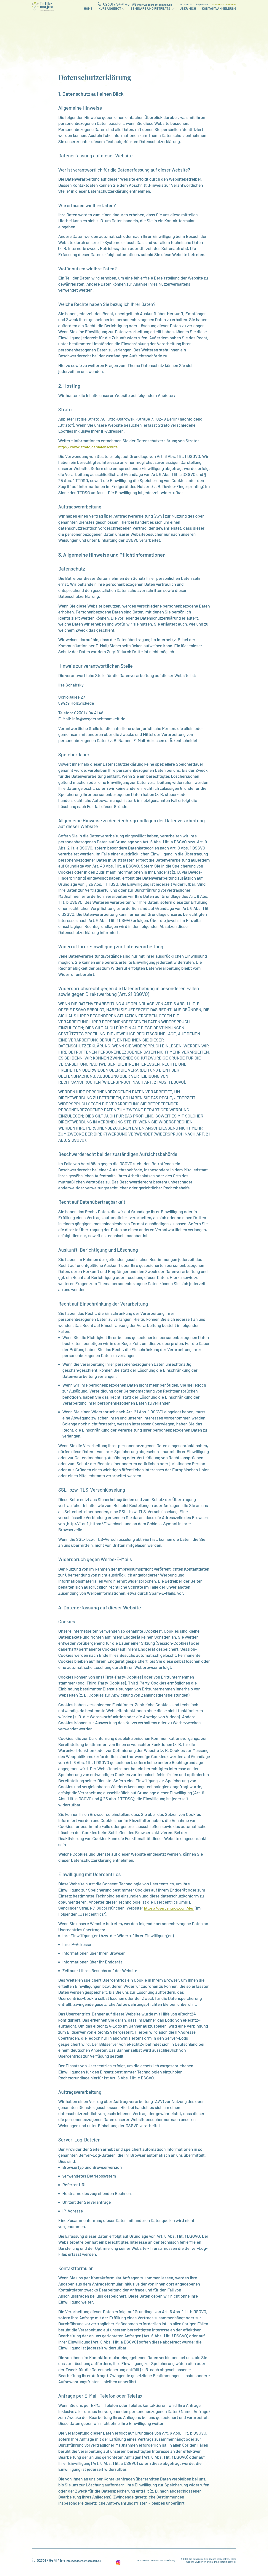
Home (88, 17)
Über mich (188, 17)
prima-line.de (214, 2563)
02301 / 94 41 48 (50, 2561)
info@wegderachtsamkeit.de (89, 2562)
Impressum (143, 2562)
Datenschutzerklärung (163, 2562)
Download (186, 6)
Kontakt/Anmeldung (219, 17)
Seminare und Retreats (150, 17)
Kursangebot (109, 17)
